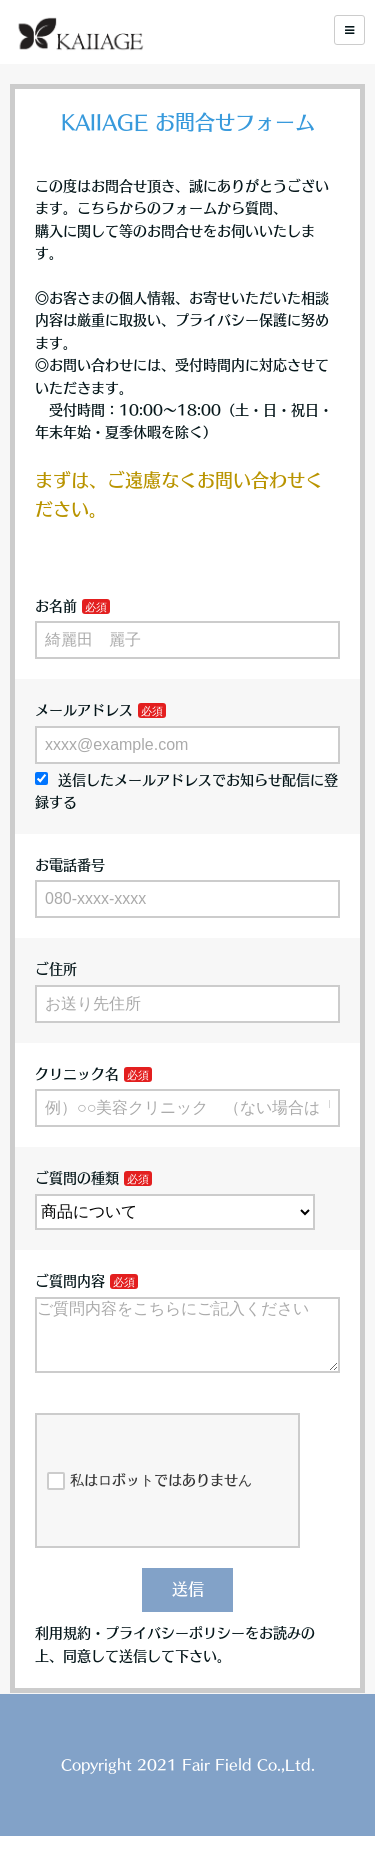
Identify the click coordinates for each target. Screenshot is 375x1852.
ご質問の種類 (77, 1178)
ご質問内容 (70, 1281)
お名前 (56, 606)
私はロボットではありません (149, 1497)
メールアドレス (84, 710)
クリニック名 (77, 1074)
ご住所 (56, 969)
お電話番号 (70, 865)
